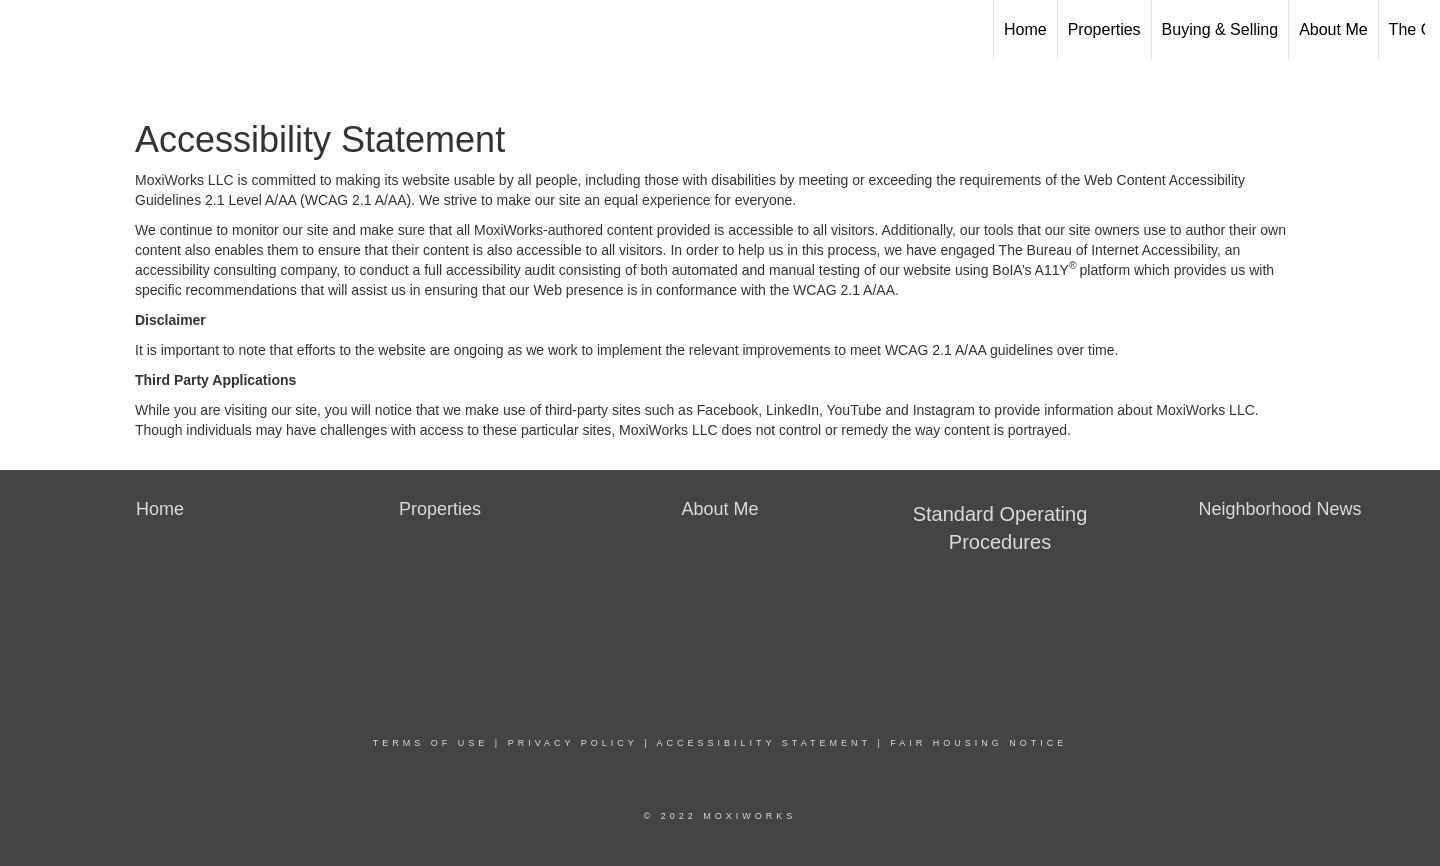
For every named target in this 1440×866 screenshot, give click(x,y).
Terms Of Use (431, 743)
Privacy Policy (573, 743)
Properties (1104, 29)
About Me (1333, 29)
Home (1025, 29)
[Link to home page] (25, 30)
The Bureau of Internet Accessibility (1108, 250)
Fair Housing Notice (978, 743)
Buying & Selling (1220, 29)
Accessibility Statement (764, 743)
